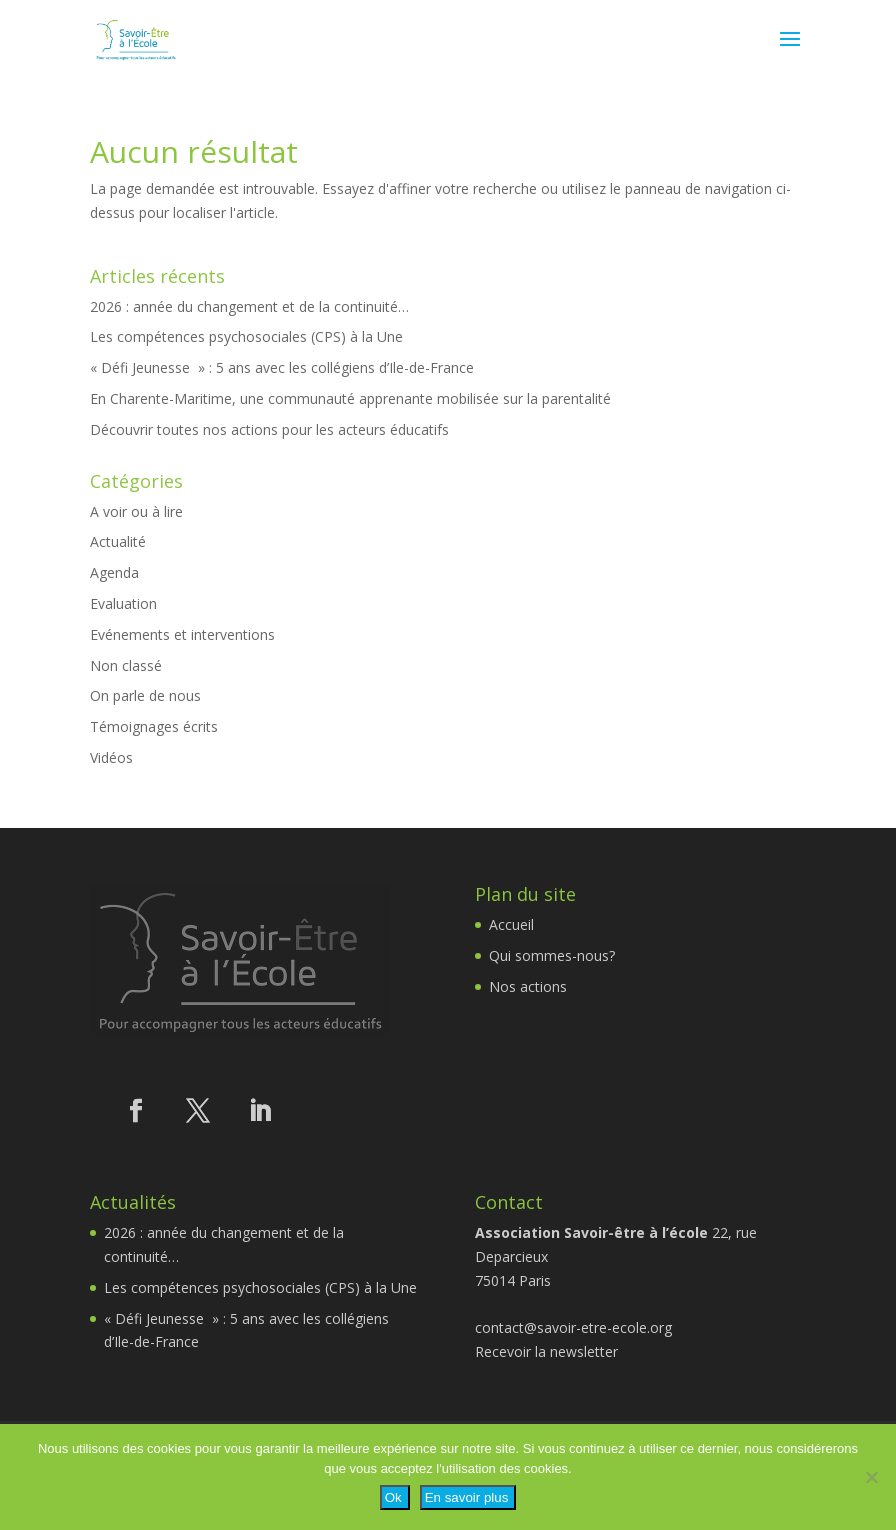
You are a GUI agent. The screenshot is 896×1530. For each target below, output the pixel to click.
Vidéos (111, 757)
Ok (393, 1497)
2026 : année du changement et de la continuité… (249, 306)
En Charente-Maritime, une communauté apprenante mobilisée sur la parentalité (350, 398)
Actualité (118, 541)
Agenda (114, 572)
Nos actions (528, 986)
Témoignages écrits (154, 726)
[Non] (871, 1477)
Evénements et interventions (182, 634)
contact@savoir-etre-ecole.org (573, 1327)
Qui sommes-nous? (552, 955)
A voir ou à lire (136, 511)
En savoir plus (467, 1497)
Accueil (511, 924)
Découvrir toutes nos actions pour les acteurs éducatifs (269, 429)
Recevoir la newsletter (546, 1351)
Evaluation (123, 603)
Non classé (126, 665)
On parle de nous (145, 695)
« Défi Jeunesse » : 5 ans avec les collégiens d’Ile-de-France (282, 367)
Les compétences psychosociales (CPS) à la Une (246, 336)
